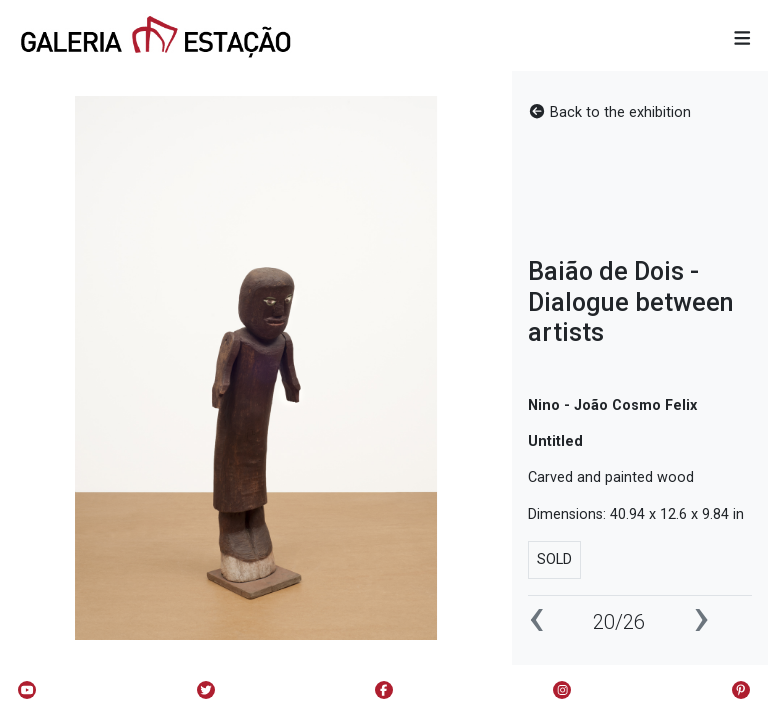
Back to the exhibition (609, 112)
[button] (742, 39)
